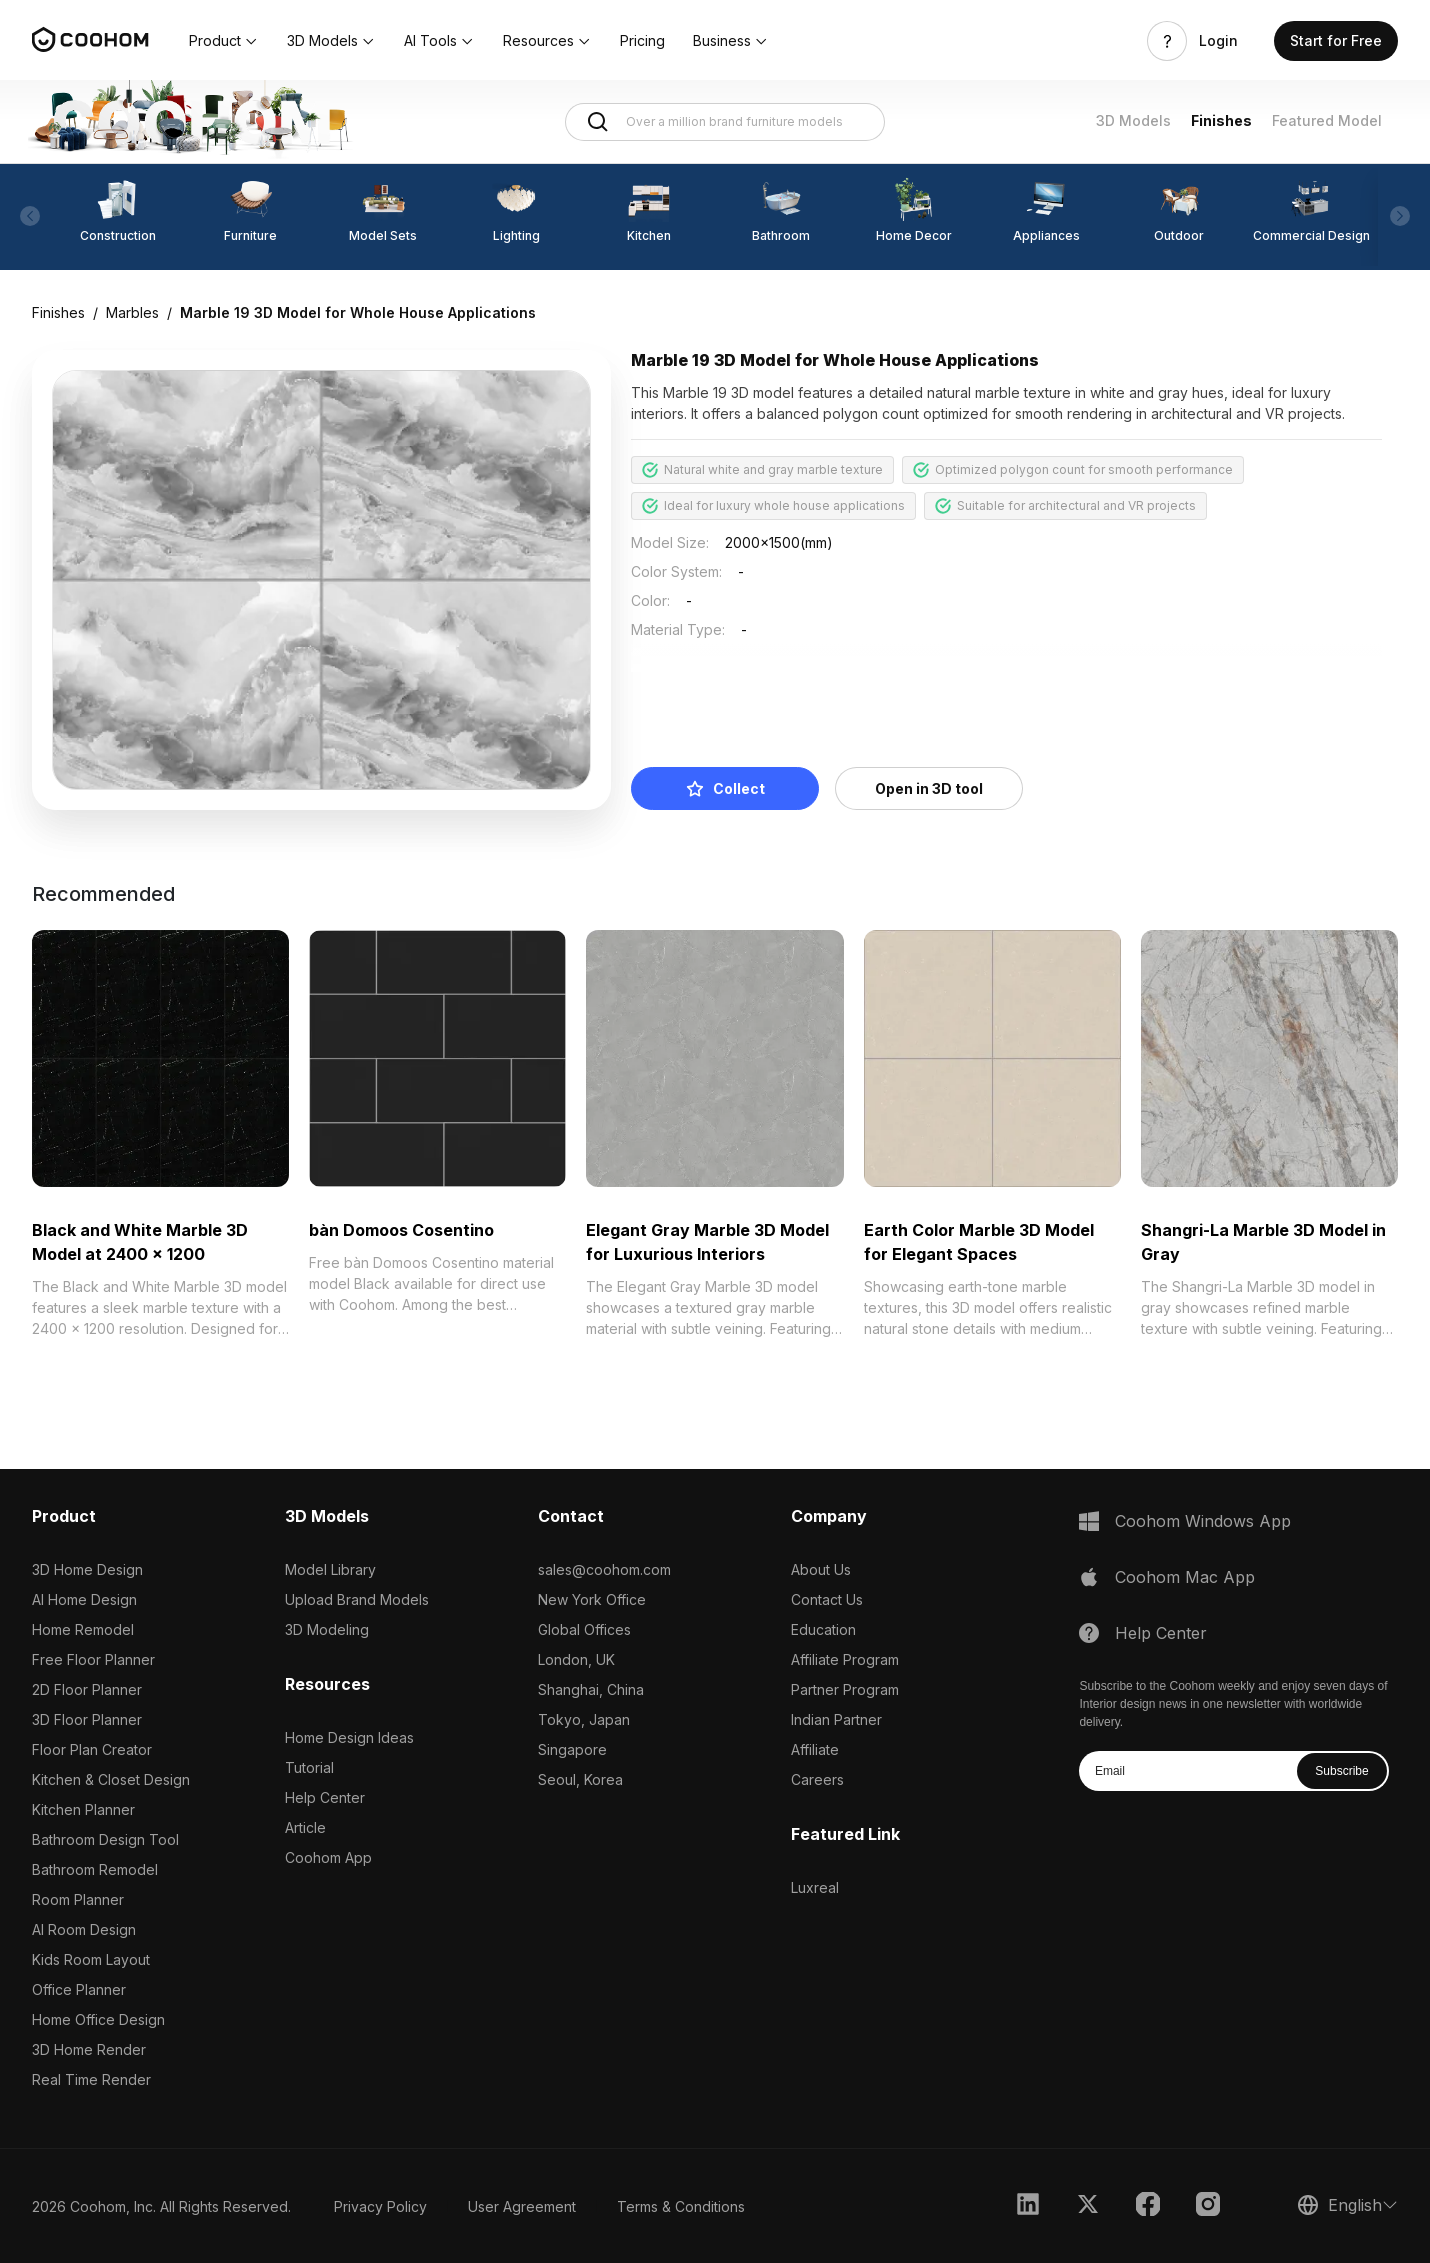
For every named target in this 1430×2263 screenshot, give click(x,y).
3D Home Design (87, 1569)
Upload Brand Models (357, 1599)
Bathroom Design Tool (105, 1839)
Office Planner (79, 1989)
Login (1218, 41)
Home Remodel (83, 1629)
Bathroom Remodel (95, 1869)
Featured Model (1327, 120)
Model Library (330, 1569)
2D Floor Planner (87, 1689)
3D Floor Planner (87, 1719)
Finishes (1221, 120)
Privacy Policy (380, 2206)
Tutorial (309, 1767)
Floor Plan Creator (92, 1749)
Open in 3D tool (929, 788)
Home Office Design (98, 2019)
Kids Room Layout (91, 1959)
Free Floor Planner (93, 1659)
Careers (817, 1779)
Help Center (325, 1797)
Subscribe (1341, 1771)
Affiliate (815, 1749)
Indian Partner (836, 1719)
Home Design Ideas (349, 1737)
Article (305, 1827)
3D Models (1133, 120)
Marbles (132, 312)
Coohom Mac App (1185, 1577)
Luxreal (815, 1887)
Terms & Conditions (681, 2206)
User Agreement (522, 2206)
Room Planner (78, 1899)
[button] (224, 41)
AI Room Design (84, 1929)
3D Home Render (89, 2049)
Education (823, 1629)
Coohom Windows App (1203, 1521)
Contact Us (827, 1599)
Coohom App (328, 1857)
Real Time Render (91, 2079)
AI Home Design (84, 1599)
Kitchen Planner (83, 1809)
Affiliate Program (845, 1659)
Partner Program (845, 1689)
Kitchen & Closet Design (111, 1779)
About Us (821, 1569)
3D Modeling (327, 1629)
